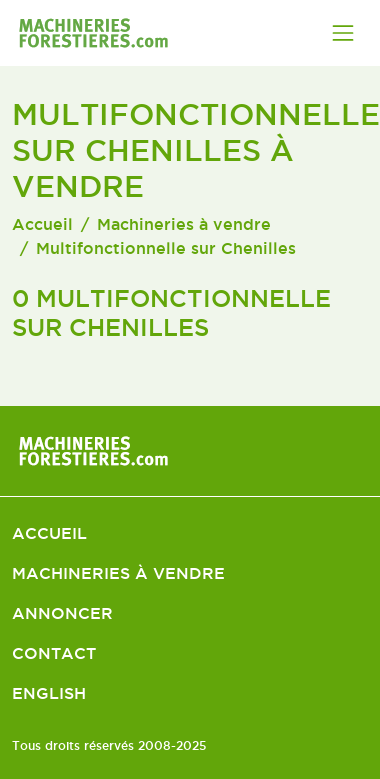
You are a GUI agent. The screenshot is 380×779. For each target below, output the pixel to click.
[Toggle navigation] (343, 33)
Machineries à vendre (184, 224)
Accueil (42, 224)
